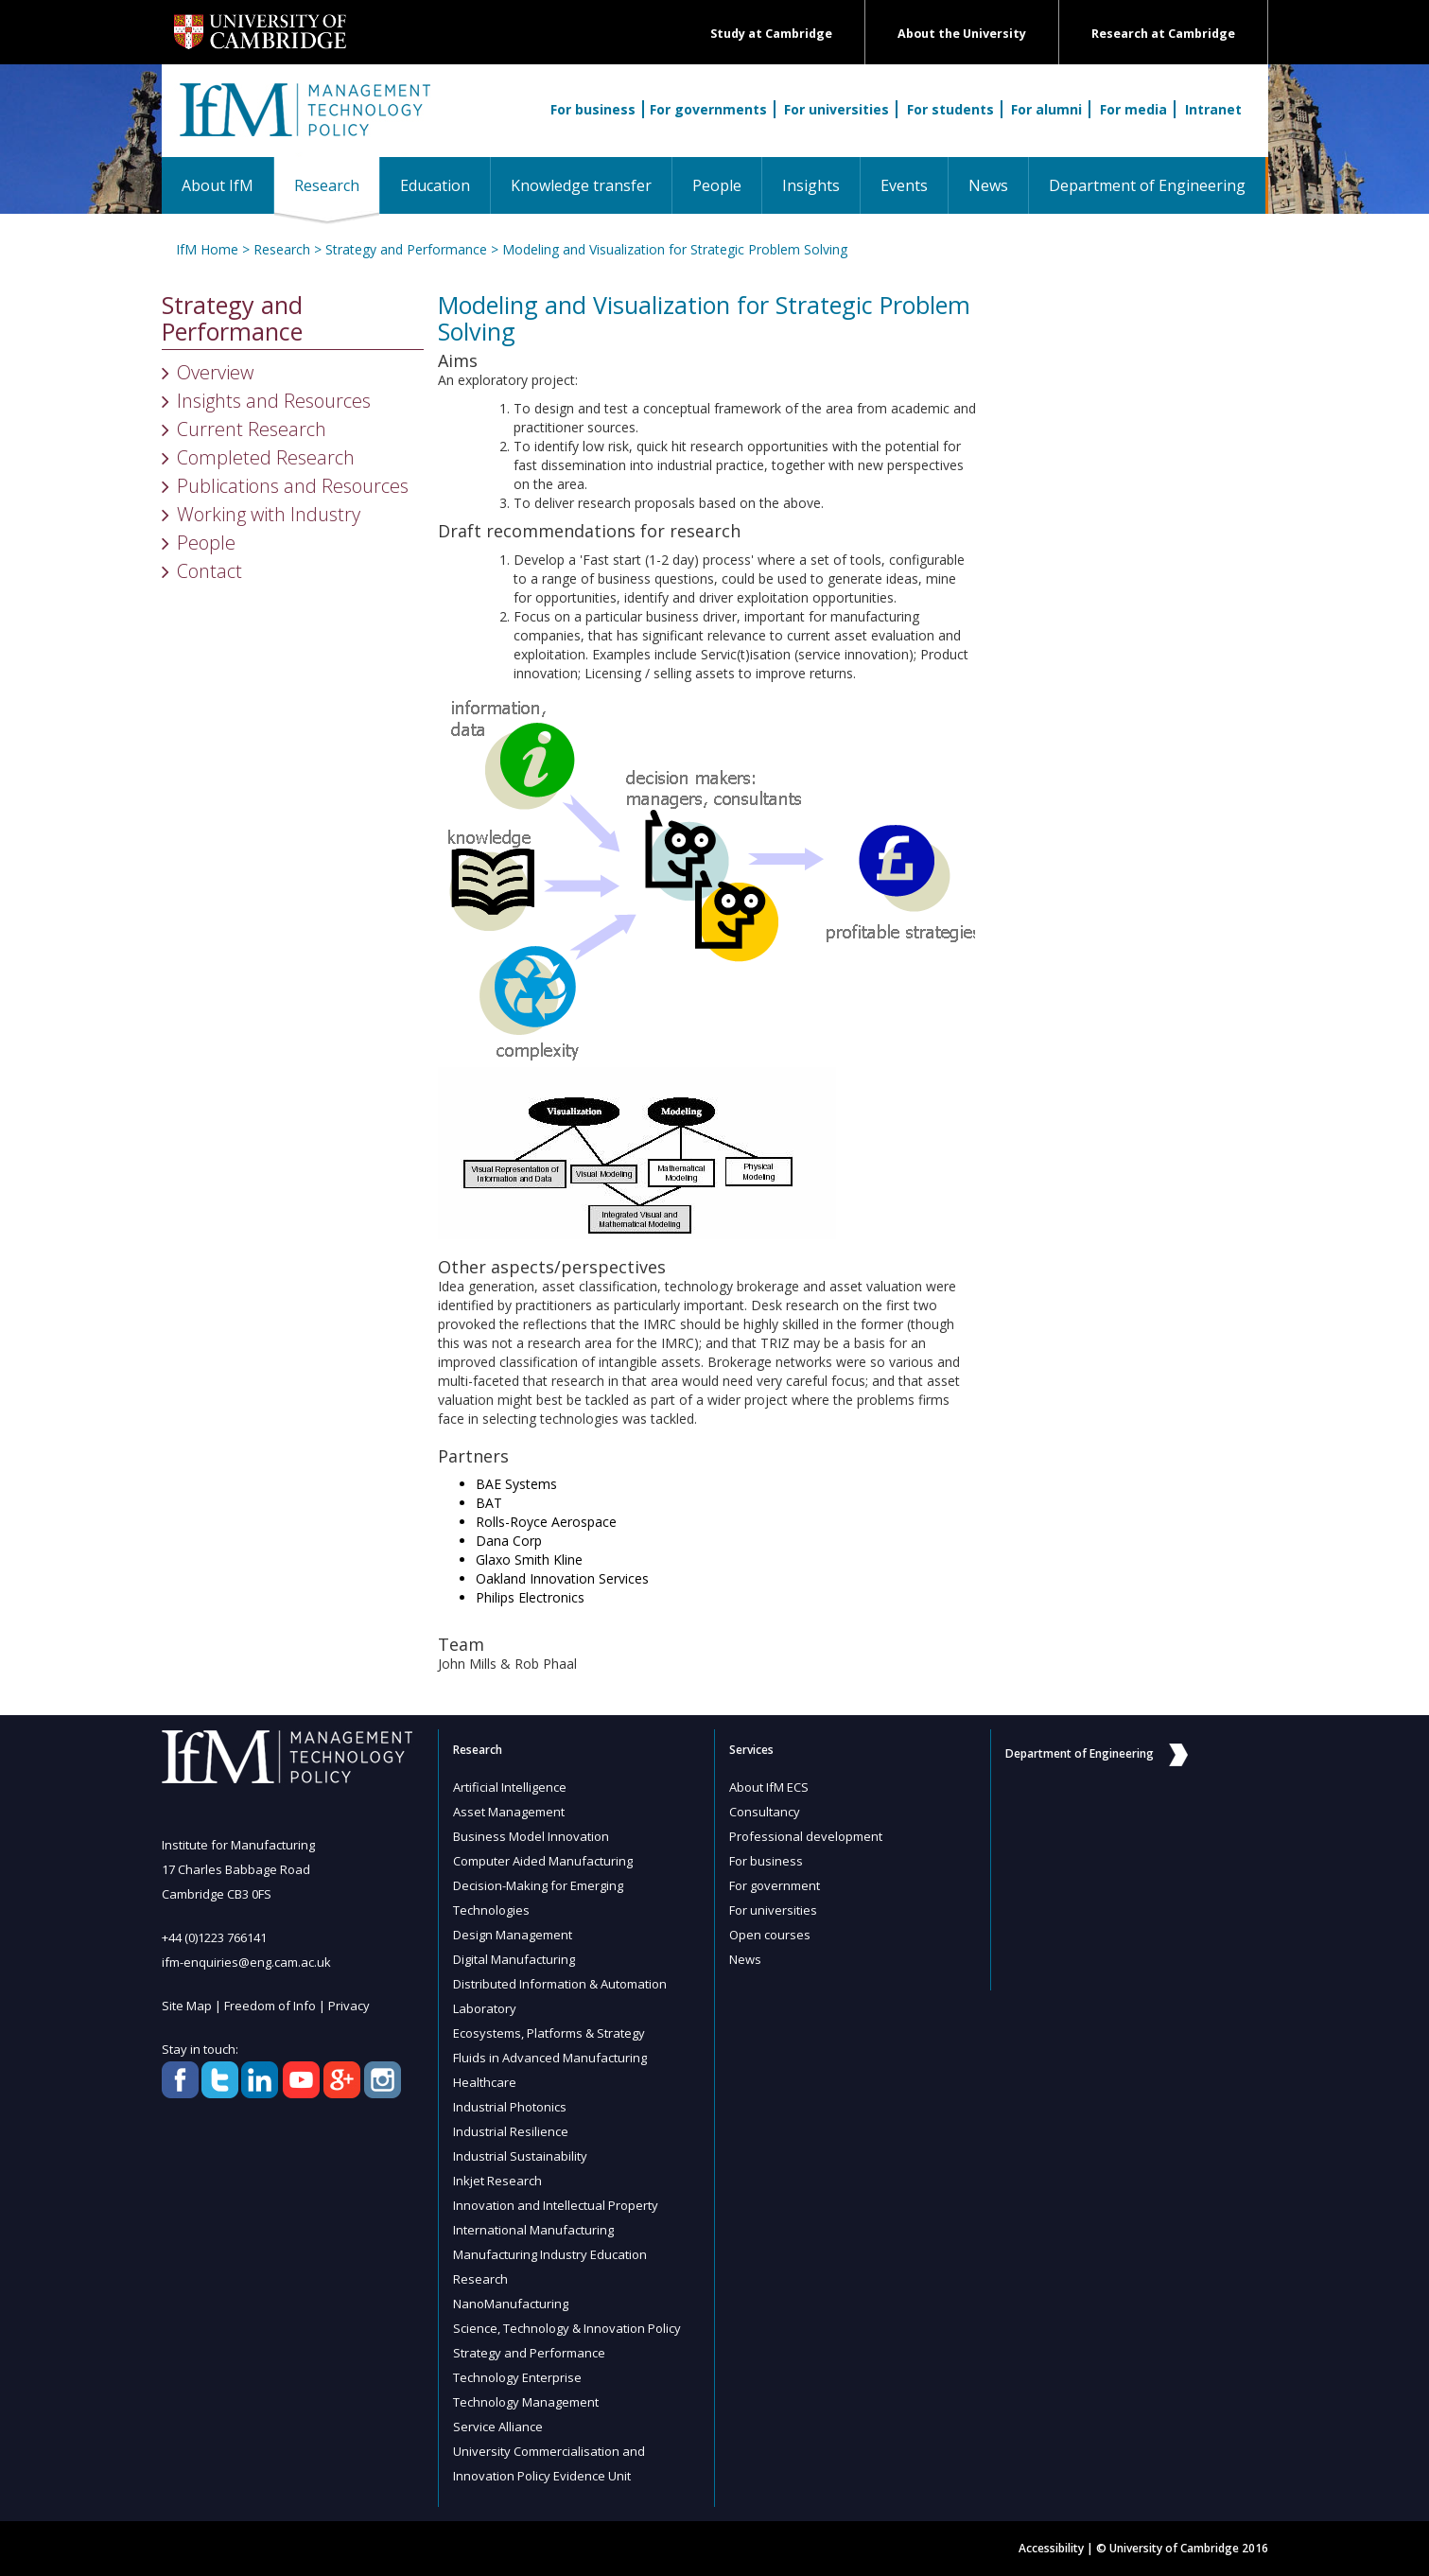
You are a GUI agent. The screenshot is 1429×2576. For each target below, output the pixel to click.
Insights (811, 185)
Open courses (769, 1934)
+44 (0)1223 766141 (214, 1937)
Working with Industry (268, 514)
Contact (209, 571)
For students (950, 109)
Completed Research (266, 457)
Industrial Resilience (510, 2131)
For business (593, 109)
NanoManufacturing (510, 2303)
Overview (215, 372)
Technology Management (526, 2401)
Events (904, 185)
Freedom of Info (270, 2005)
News (988, 185)
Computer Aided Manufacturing (543, 1860)
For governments (708, 109)
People (716, 185)
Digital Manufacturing (514, 1959)
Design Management (512, 1934)
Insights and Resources (274, 400)
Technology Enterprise (517, 2377)
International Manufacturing (533, 2229)
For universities (836, 109)
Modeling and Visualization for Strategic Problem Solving (674, 249)
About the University (961, 34)
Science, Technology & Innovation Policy (567, 2328)
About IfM (217, 185)
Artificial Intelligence (509, 1787)
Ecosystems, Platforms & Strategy (549, 2033)
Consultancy (764, 1811)
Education (435, 185)
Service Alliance (498, 2426)
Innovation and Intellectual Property (555, 2205)
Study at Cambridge (771, 34)
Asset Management (509, 1811)
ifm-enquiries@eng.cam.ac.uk (246, 1962)
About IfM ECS (769, 1787)
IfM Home (207, 249)
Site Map (187, 2005)
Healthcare (484, 2082)
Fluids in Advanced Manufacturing (550, 2057)
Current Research (251, 429)
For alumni (1046, 109)
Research (336, 185)
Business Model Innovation (531, 1836)
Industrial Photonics (509, 2106)
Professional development (805, 1836)
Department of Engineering (1147, 185)
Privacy (349, 2005)
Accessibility (1051, 2548)
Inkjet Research (497, 2180)
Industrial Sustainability (520, 2155)
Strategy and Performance (406, 249)
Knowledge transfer (581, 185)
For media (1133, 109)
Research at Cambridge (1163, 34)
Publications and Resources (293, 486)
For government (774, 1885)
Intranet (1213, 109)
